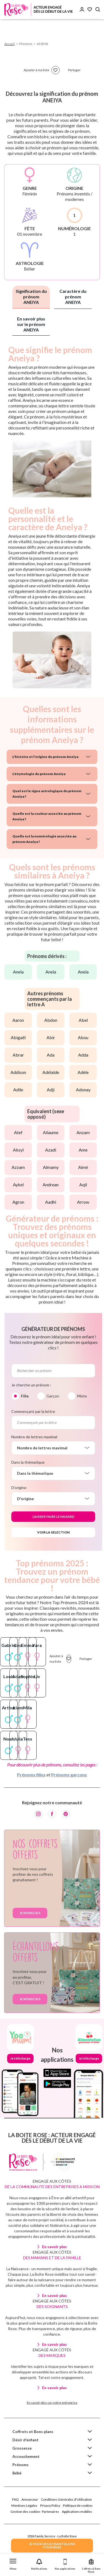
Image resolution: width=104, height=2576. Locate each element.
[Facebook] (52, 2126)
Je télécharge (20, 2370)
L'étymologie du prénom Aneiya (38, 774)
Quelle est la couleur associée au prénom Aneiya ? (46, 816)
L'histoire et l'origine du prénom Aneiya (45, 757)
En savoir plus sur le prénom (31, 324)
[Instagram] (38, 2126)
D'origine (18, 1487)
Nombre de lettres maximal (34, 1436)
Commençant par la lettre (33, 1411)
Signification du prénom (31, 296)
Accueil (9, 44)
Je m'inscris (30, 2225)
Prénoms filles (31, 2086)
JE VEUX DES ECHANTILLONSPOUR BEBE (52, 2545)
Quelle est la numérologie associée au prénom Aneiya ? (44, 839)
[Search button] (97, 9)
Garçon (52, 1396)
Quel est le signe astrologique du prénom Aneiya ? (46, 793)
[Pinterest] (66, 2126)
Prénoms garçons (69, 2086)
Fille (25, 1396)
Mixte (82, 1396)
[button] (13, 2563)
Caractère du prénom (72, 296)
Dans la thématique (28, 1462)
